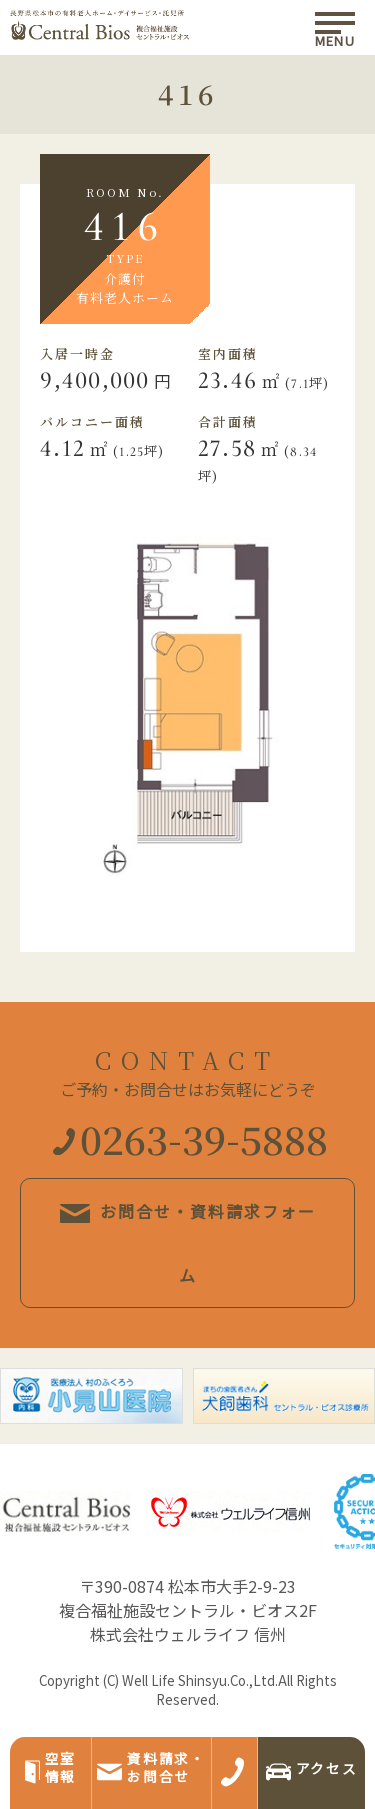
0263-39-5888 (190, 1138)
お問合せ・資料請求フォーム (188, 1243)
